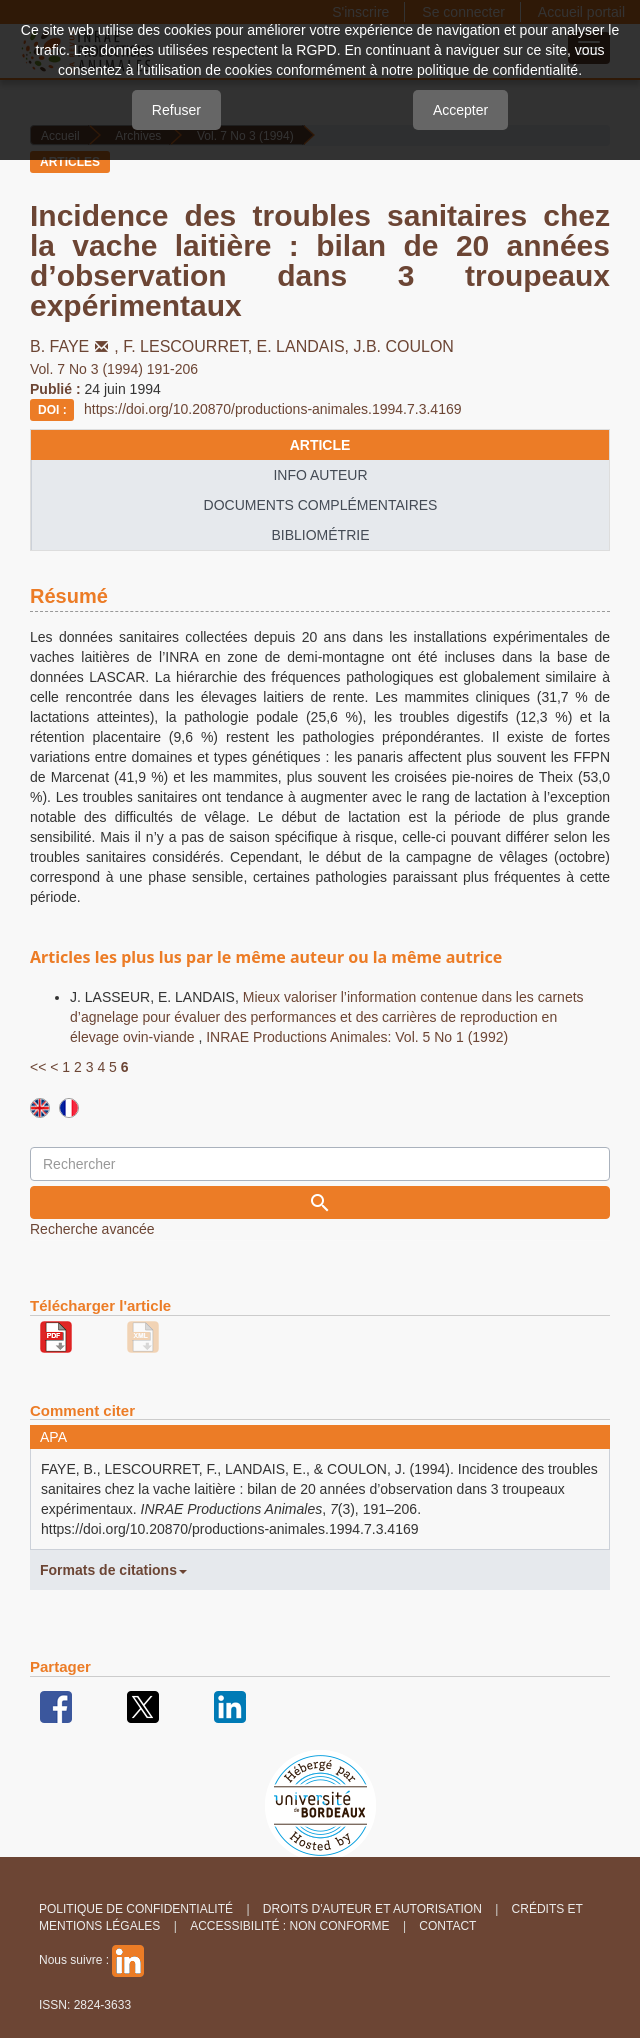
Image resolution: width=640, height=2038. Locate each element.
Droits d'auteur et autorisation (372, 1909)
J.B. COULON (403, 346)
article (320, 445)
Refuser (176, 110)
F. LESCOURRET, (189, 346)
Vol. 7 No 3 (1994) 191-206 (114, 369)
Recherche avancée (92, 1229)
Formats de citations (113, 1570)
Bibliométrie (320, 535)
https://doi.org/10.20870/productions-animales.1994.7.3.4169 (273, 409)
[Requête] (320, 1164)
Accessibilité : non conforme (289, 1926)
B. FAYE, (76, 346)
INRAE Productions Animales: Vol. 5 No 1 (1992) (357, 1037)
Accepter (460, 110)
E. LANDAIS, (305, 346)
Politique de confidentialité (136, 1909)
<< (38, 1067)
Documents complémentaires (321, 505)
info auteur (320, 475)
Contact (447, 1926)
